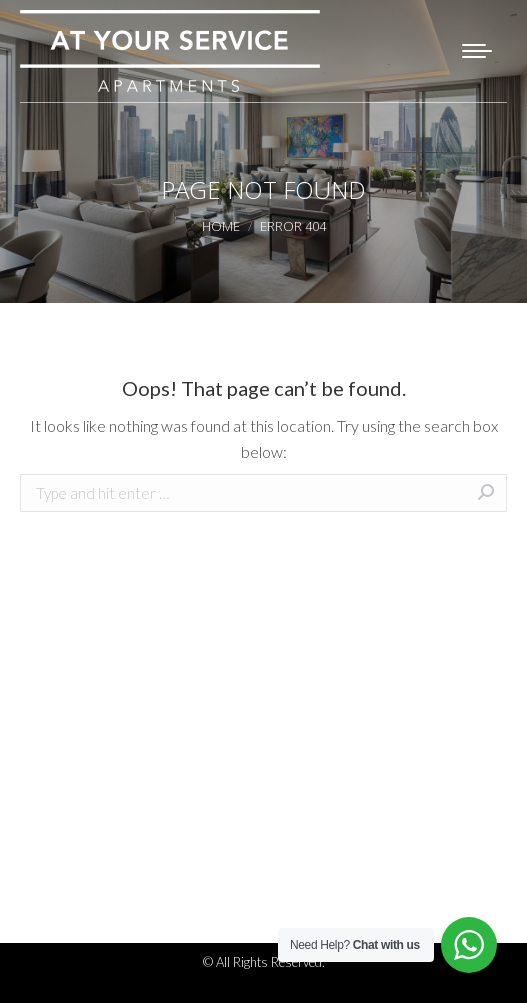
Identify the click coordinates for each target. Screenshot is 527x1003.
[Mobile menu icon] (477, 51)
